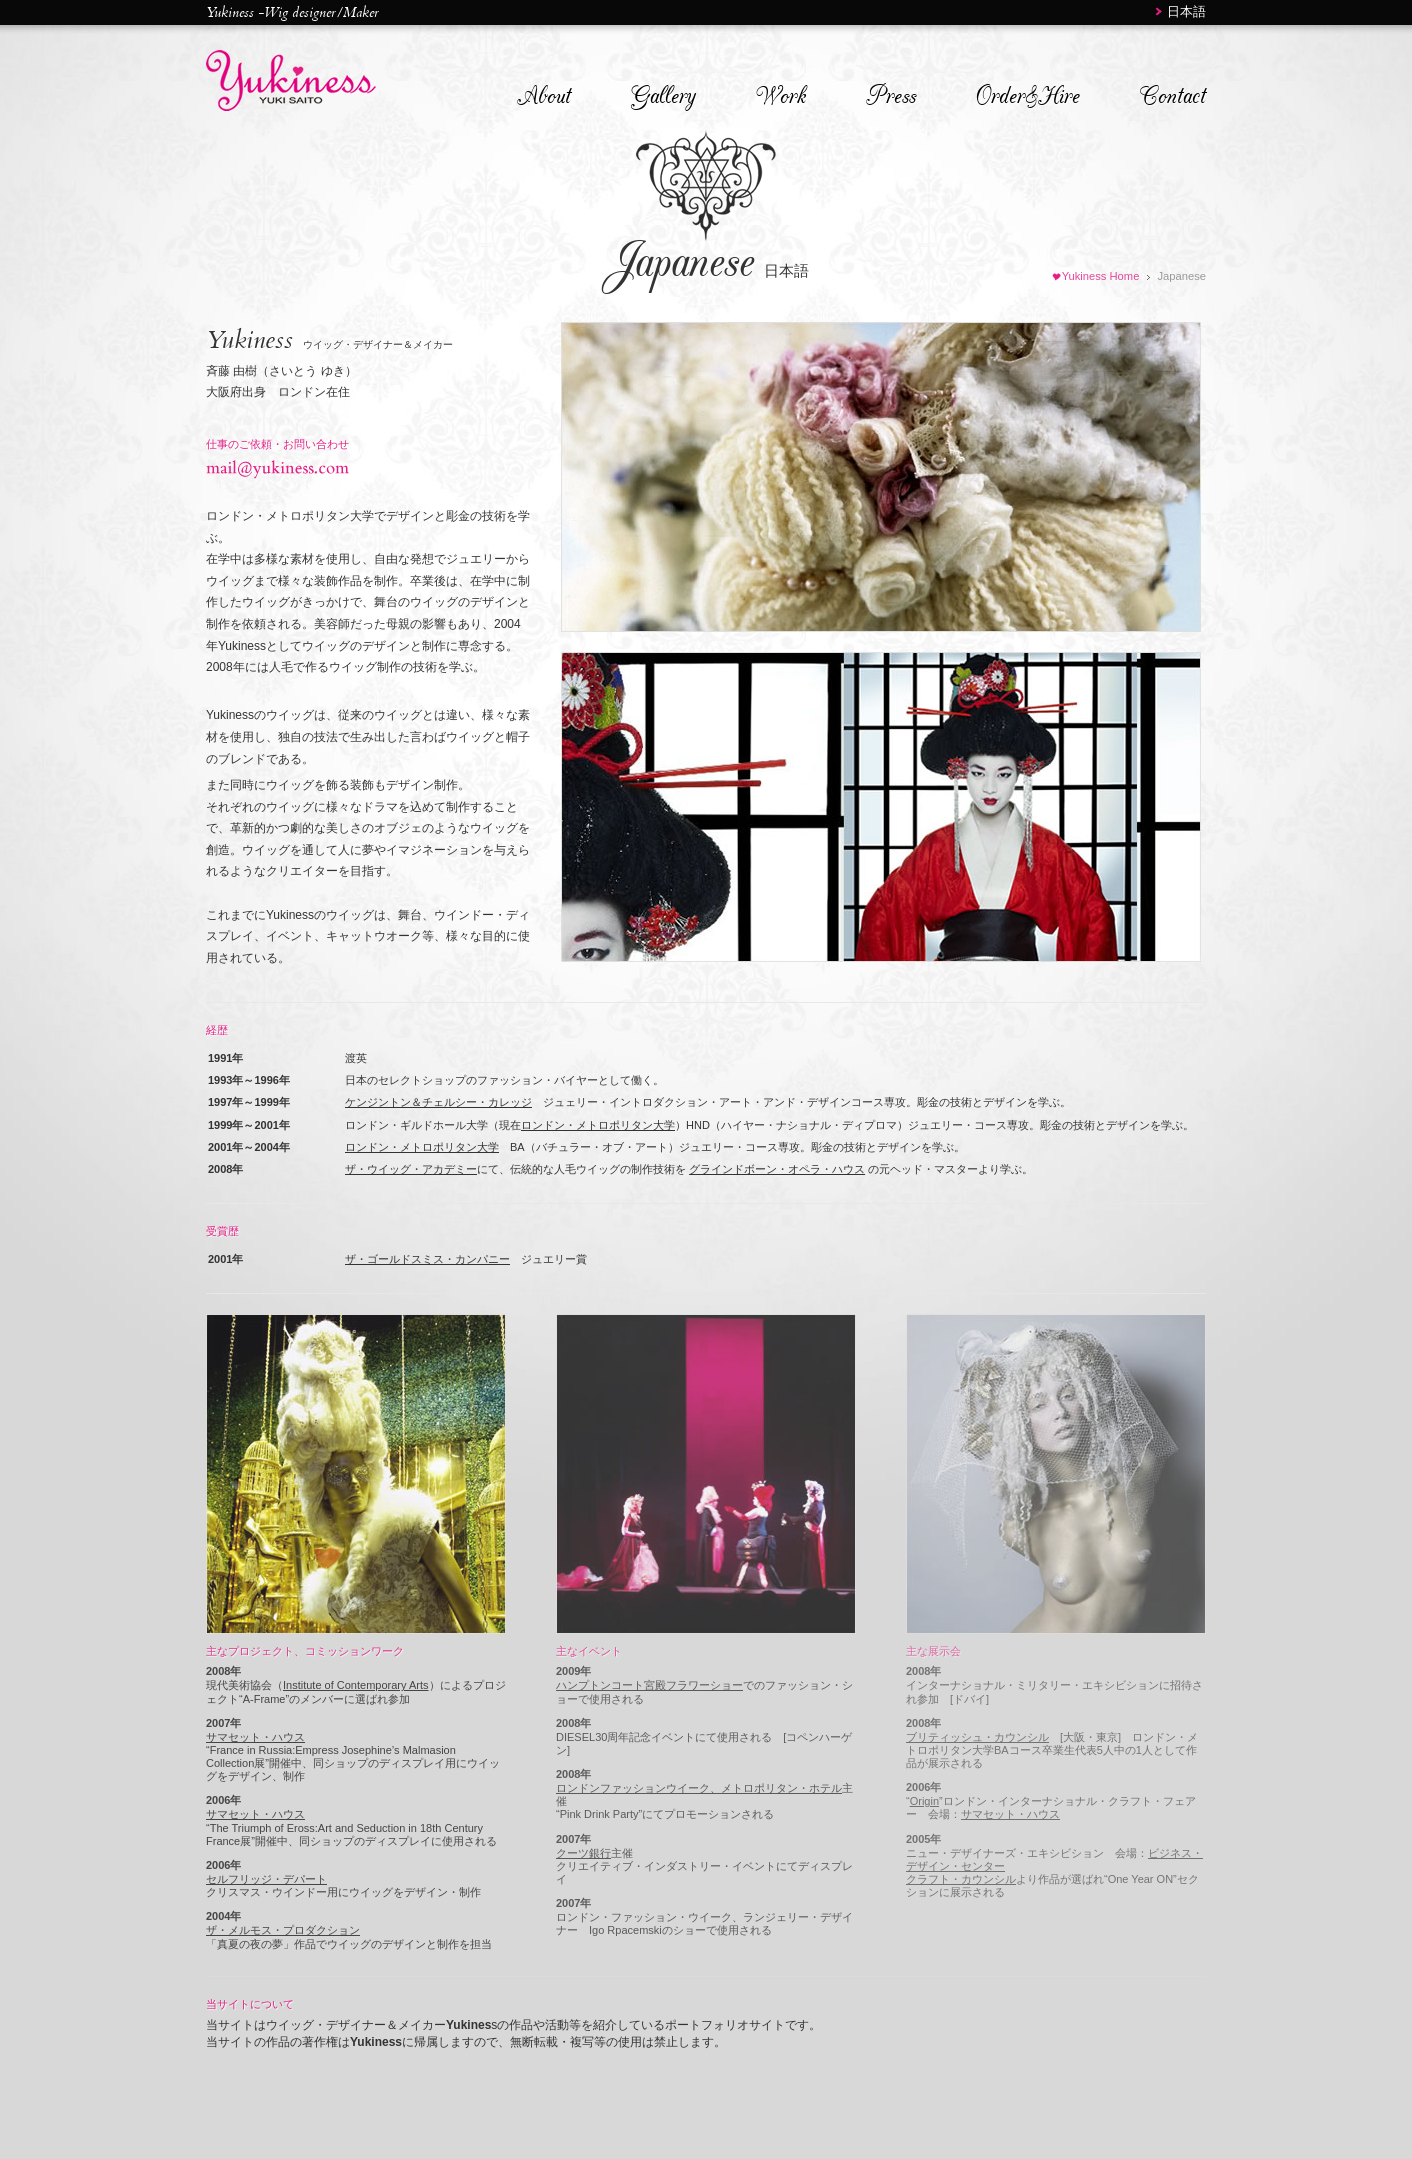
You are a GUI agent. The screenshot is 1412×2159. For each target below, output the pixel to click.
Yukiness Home (1101, 276)
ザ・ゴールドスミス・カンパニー (427, 1259)
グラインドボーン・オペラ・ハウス (777, 1169)
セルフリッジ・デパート (266, 1879)
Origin (924, 1801)
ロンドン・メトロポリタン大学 (598, 1125)
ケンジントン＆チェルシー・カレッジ (438, 1102)
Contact (1173, 96)
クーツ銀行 (583, 1853)
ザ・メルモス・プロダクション (283, 1930)
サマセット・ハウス (255, 1737)
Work (781, 96)
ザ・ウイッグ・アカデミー (411, 1169)
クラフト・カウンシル (961, 1879)
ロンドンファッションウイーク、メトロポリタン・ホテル (699, 1788)
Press (891, 96)
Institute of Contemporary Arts (356, 1685)
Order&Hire (1028, 96)
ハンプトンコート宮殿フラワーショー (649, 1685)
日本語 (1186, 11)
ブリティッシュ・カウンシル (977, 1737)
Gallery (663, 96)
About (544, 96)
